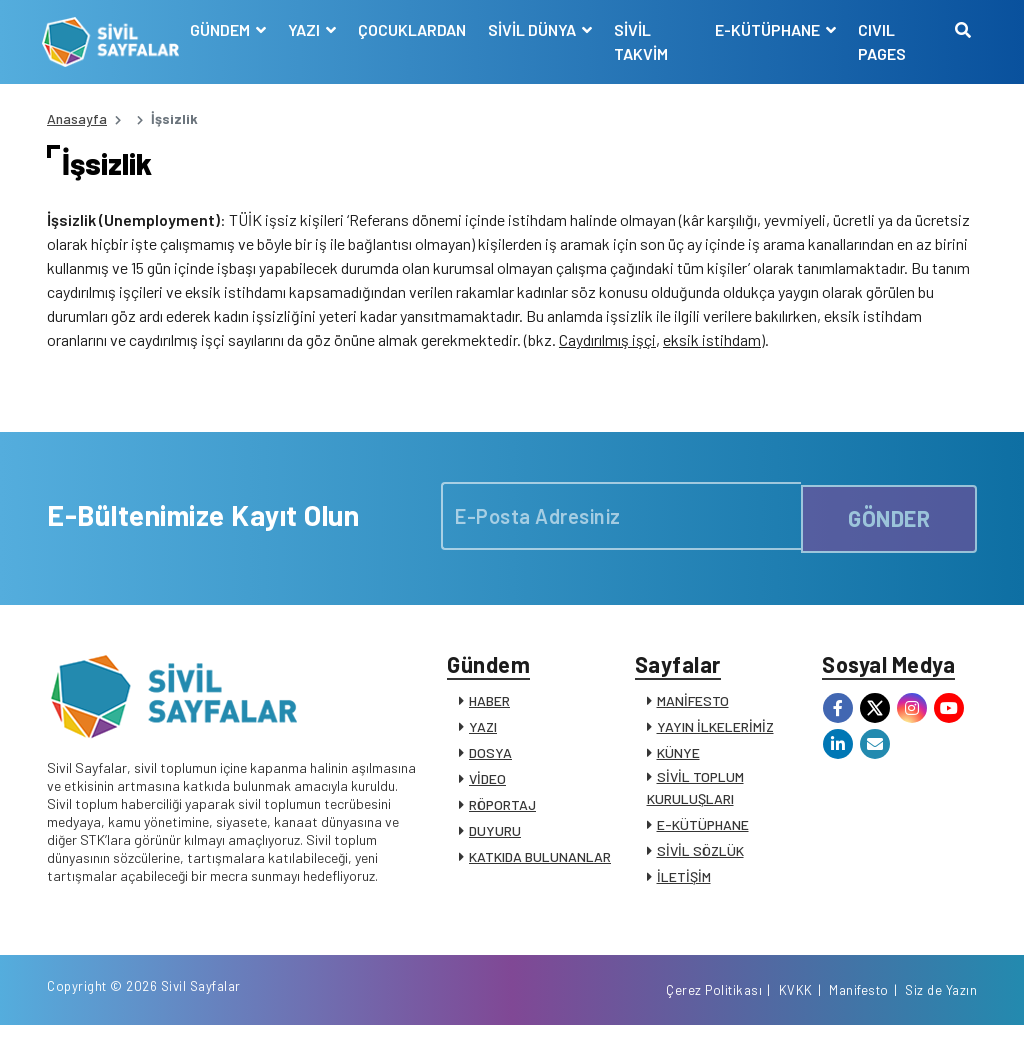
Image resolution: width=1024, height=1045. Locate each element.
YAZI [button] (308, 29)
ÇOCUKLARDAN (415, 29)
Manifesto (859, 1008)
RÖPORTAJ (502, 813)
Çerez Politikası (714, 1008)
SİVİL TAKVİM (644, 41)
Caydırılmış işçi (607, 344)
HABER (489, 709)
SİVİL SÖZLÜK (700, 859)
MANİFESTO (693, 709)
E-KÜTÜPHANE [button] (768, 29)
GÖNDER (889, 521)
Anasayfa (77, 118)
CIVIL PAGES (881, 41)
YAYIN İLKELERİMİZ (715, 735)
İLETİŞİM (684, 885)
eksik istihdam (712, 344)
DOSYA (490, 761)
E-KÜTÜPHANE (703, 833)
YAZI (483, 735)
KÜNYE (678, 761)
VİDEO (487, 787)
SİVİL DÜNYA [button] (536, 29)
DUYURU (495, 839)
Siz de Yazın (941, 1008)
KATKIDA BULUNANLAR (540, 865)
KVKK (796, 1008)
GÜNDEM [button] (224, 29)
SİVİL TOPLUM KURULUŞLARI (695, 796)
